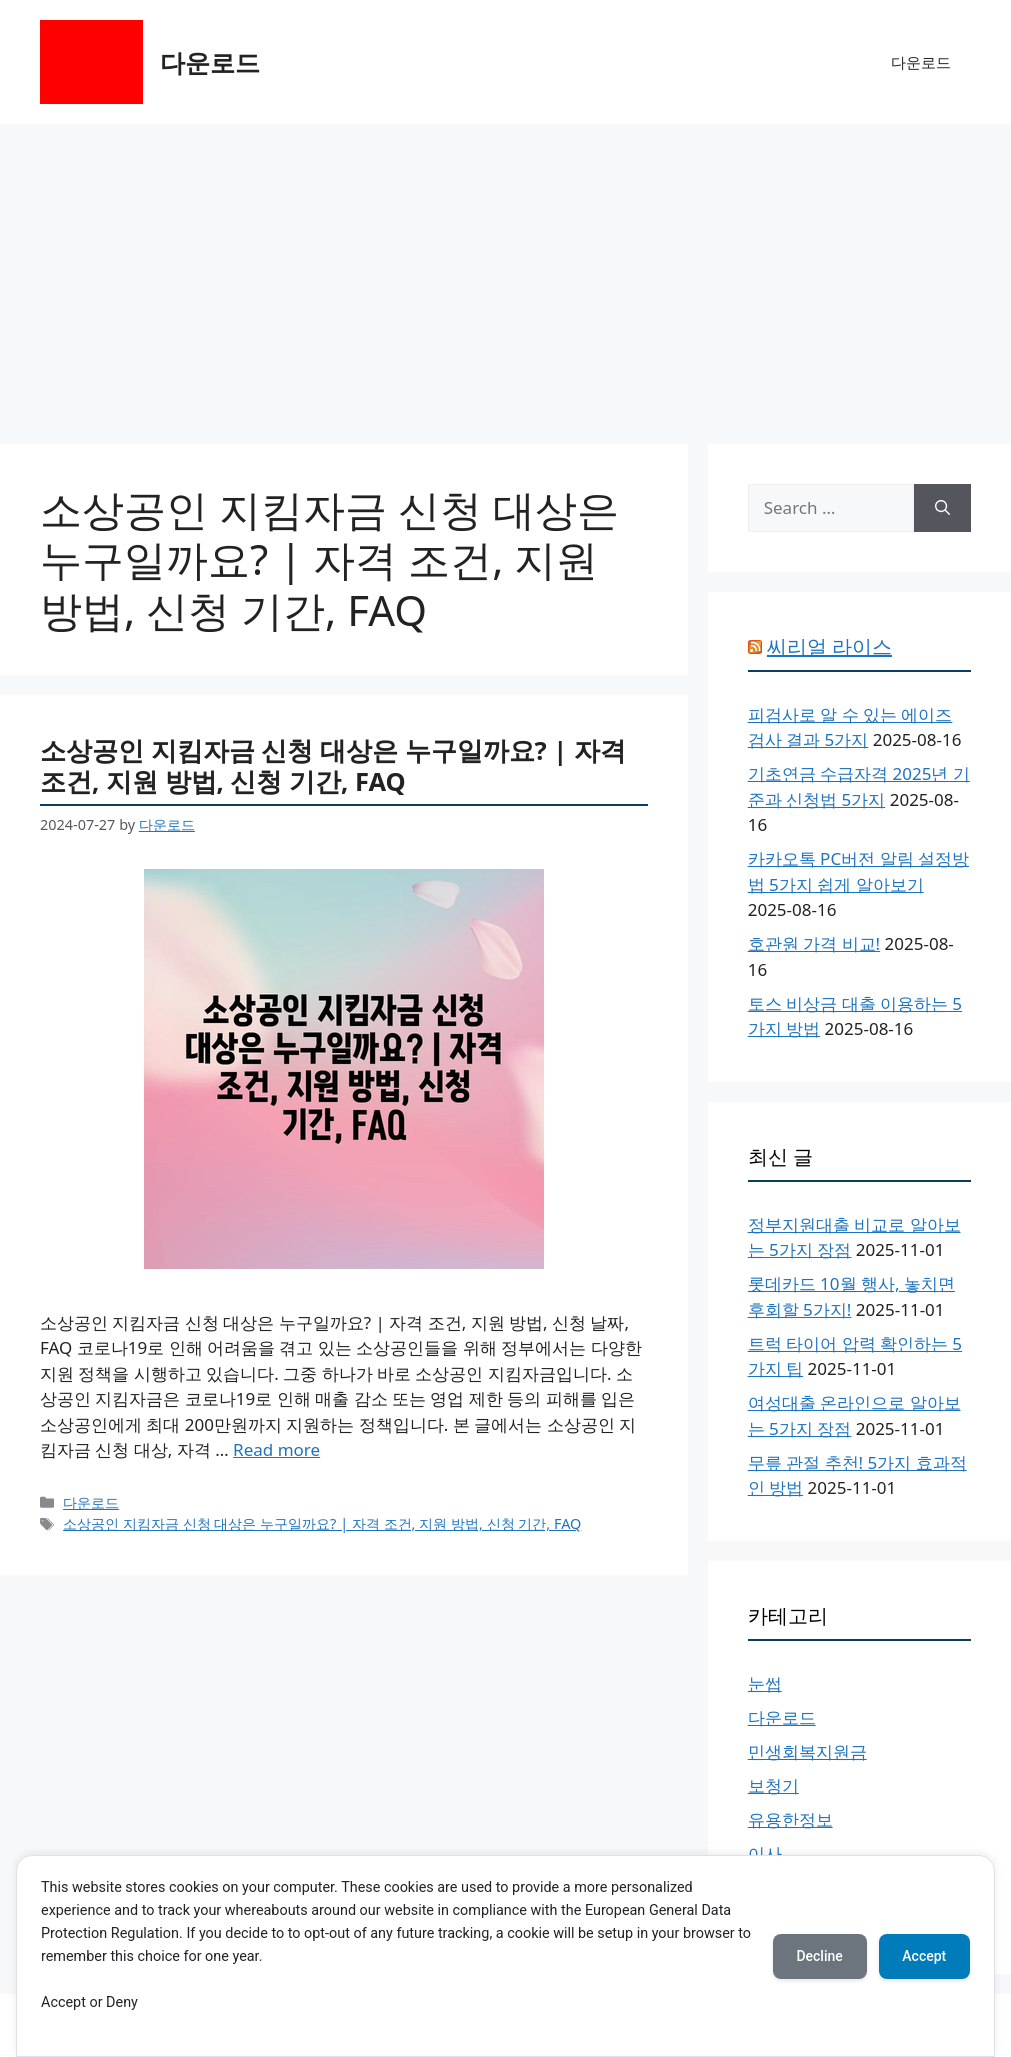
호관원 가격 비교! (814, 943)
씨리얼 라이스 (829, 646)
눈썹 (765, 1683)
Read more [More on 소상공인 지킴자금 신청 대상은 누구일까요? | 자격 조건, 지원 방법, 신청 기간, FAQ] (276, 1449)
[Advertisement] (505, 274)
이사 (765, 1853)
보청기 (773, 1785)
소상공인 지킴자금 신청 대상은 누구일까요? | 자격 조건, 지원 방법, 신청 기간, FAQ (333, 765)
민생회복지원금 (807, 1751)
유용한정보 (790, 1819)
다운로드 (210, 62)
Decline (819, 1956)
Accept (924, 1956)
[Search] (942, 508)
